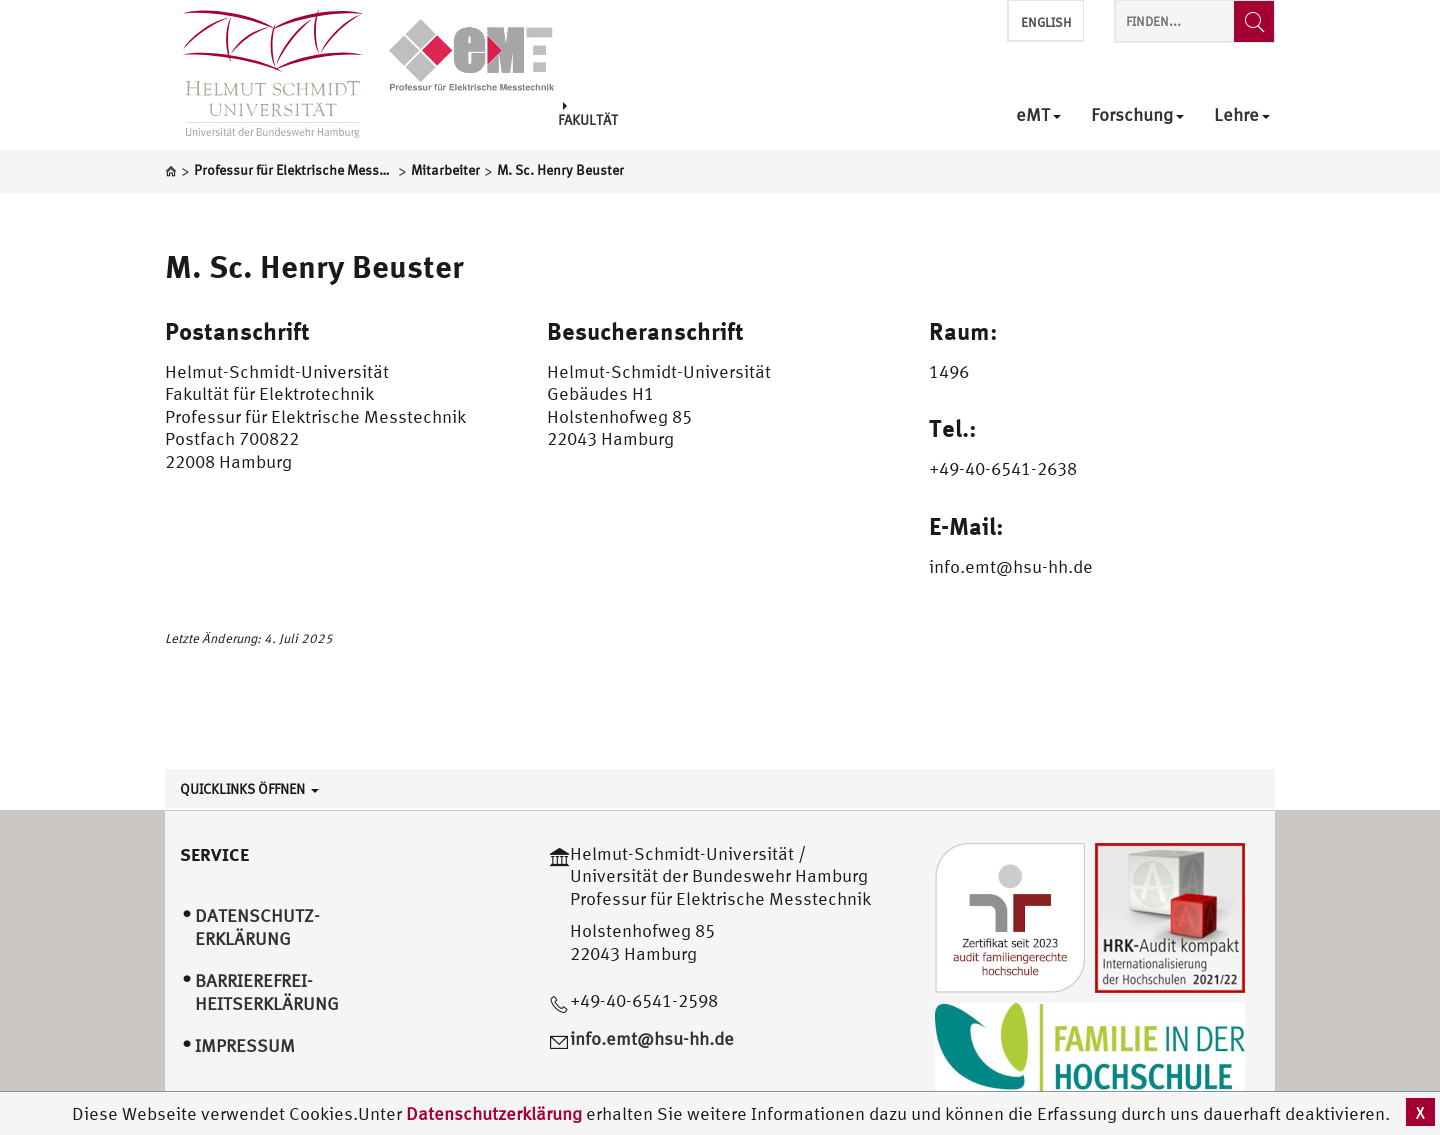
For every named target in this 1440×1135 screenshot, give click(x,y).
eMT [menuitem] (1038, 115)
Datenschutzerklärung (494, 1113)
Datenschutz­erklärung (257, 927)
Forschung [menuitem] (1137, 115)
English (1046, 22)
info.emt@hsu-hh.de (652, 1038)
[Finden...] (1254, 21)
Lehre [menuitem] (1242, 115)
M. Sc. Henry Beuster (314, 266)
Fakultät (588, 114)
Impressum (245, 1045)
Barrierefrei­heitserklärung (267, 992)
